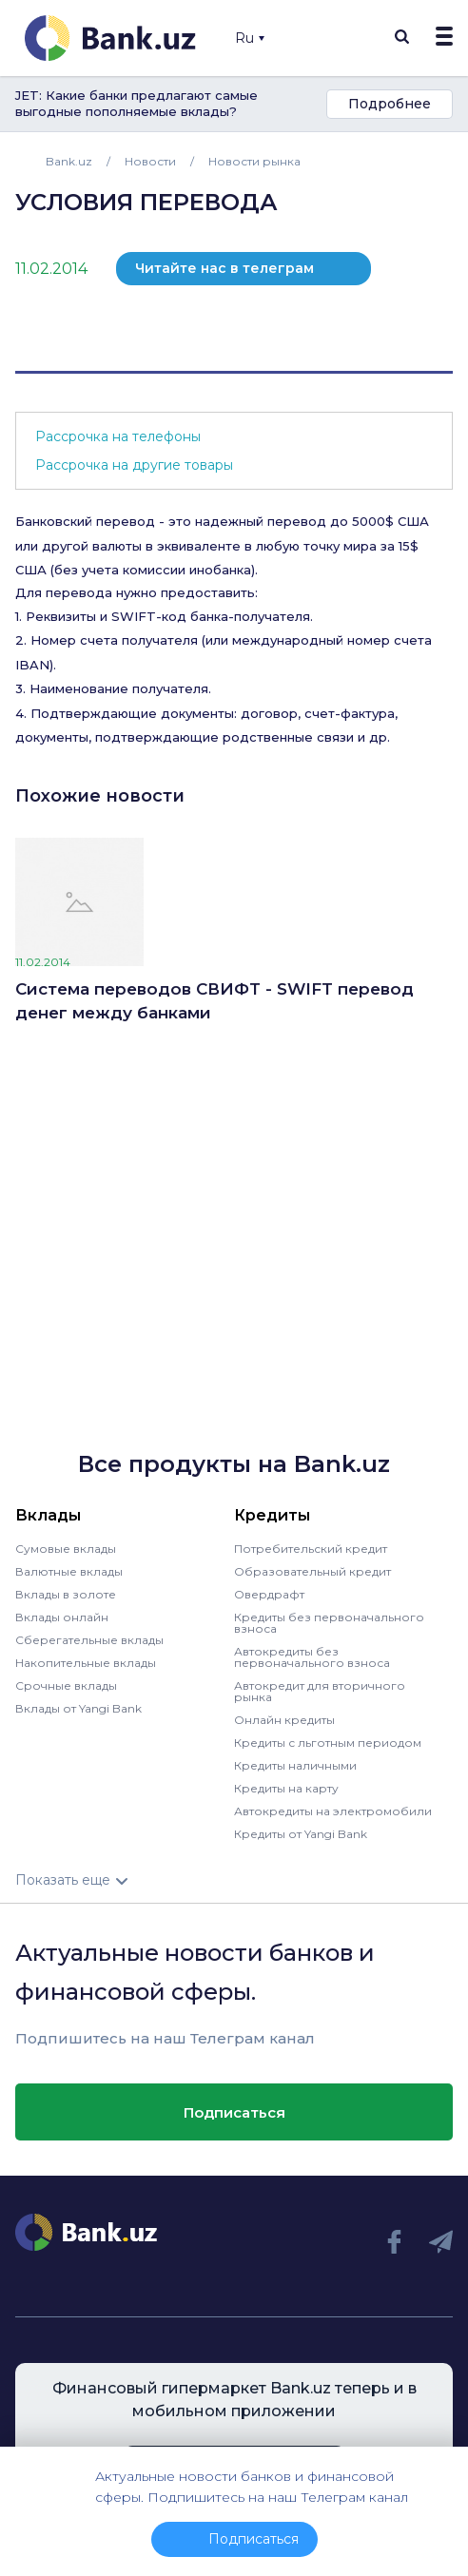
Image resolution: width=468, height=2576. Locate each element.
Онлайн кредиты (284, 1720)
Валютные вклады (69, 1571)
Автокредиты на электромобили (333, 1811)
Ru (249, 38)
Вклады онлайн (61, 1617)
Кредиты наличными (295, 1765)
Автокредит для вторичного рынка (319, 1691)
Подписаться (234, 2112)
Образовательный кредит (312, 1571)
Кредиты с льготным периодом (327, 1742)
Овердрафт (269, 1594)
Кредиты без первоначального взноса (329, 1623)
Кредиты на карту (286, 1788)
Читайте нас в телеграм (224, 268)
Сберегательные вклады (89, 1640)
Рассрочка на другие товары (134, 465)
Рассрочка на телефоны (118, 436)
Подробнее (389, 103)
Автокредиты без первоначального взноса (312, 1657)
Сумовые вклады (65, 1548)
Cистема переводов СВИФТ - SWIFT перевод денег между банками (214, 1001)
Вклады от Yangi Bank (78, 1708)
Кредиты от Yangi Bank (300, 1834)
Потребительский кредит (310, 1548)
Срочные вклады (66, 1685)
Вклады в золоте (65, 1594)
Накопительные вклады (85, 1663)
